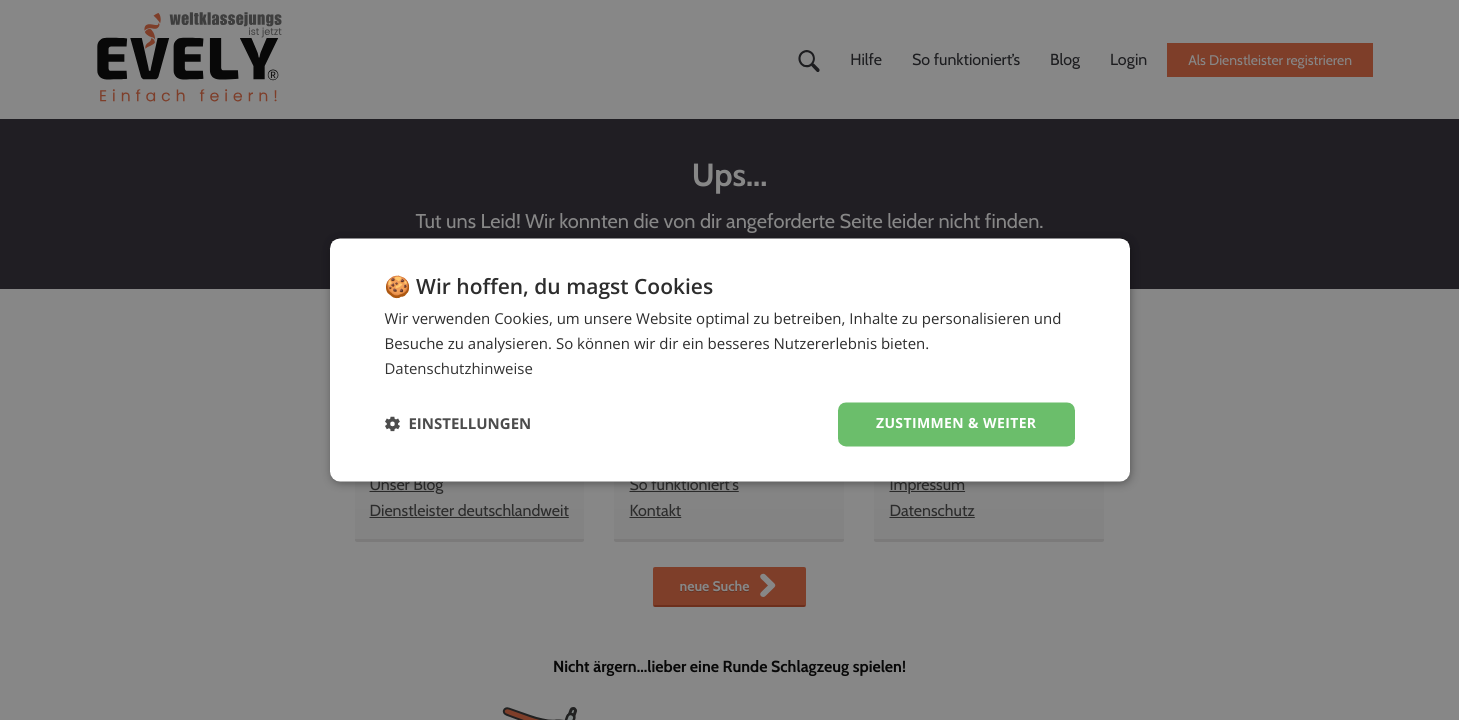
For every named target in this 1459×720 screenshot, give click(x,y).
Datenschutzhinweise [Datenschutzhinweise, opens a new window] (459, 369)
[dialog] (730, 359)
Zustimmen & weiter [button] (956, 423)
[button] (458, 424)
